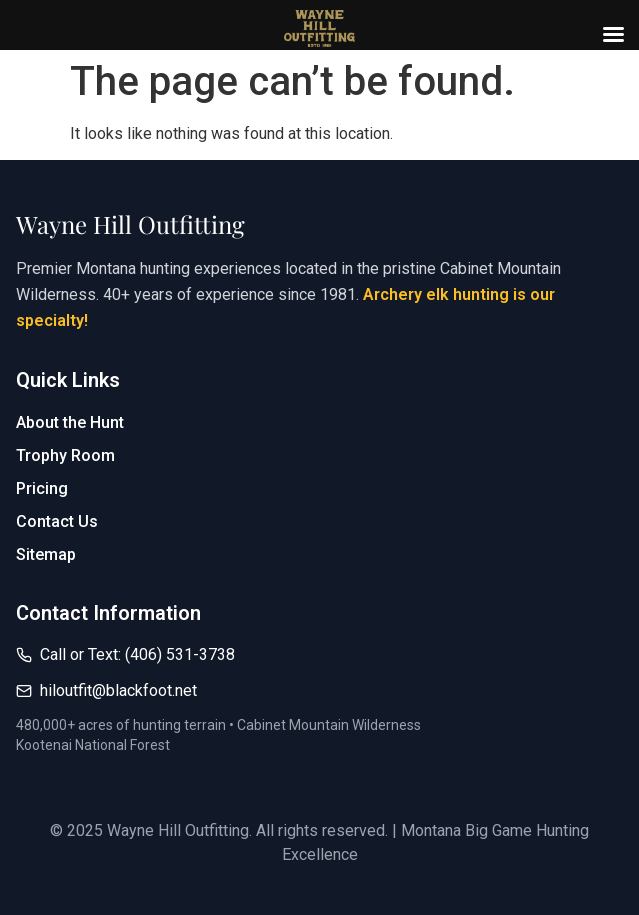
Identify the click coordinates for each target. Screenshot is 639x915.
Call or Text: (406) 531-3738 (137, 654)
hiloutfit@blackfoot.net (118, 690)
